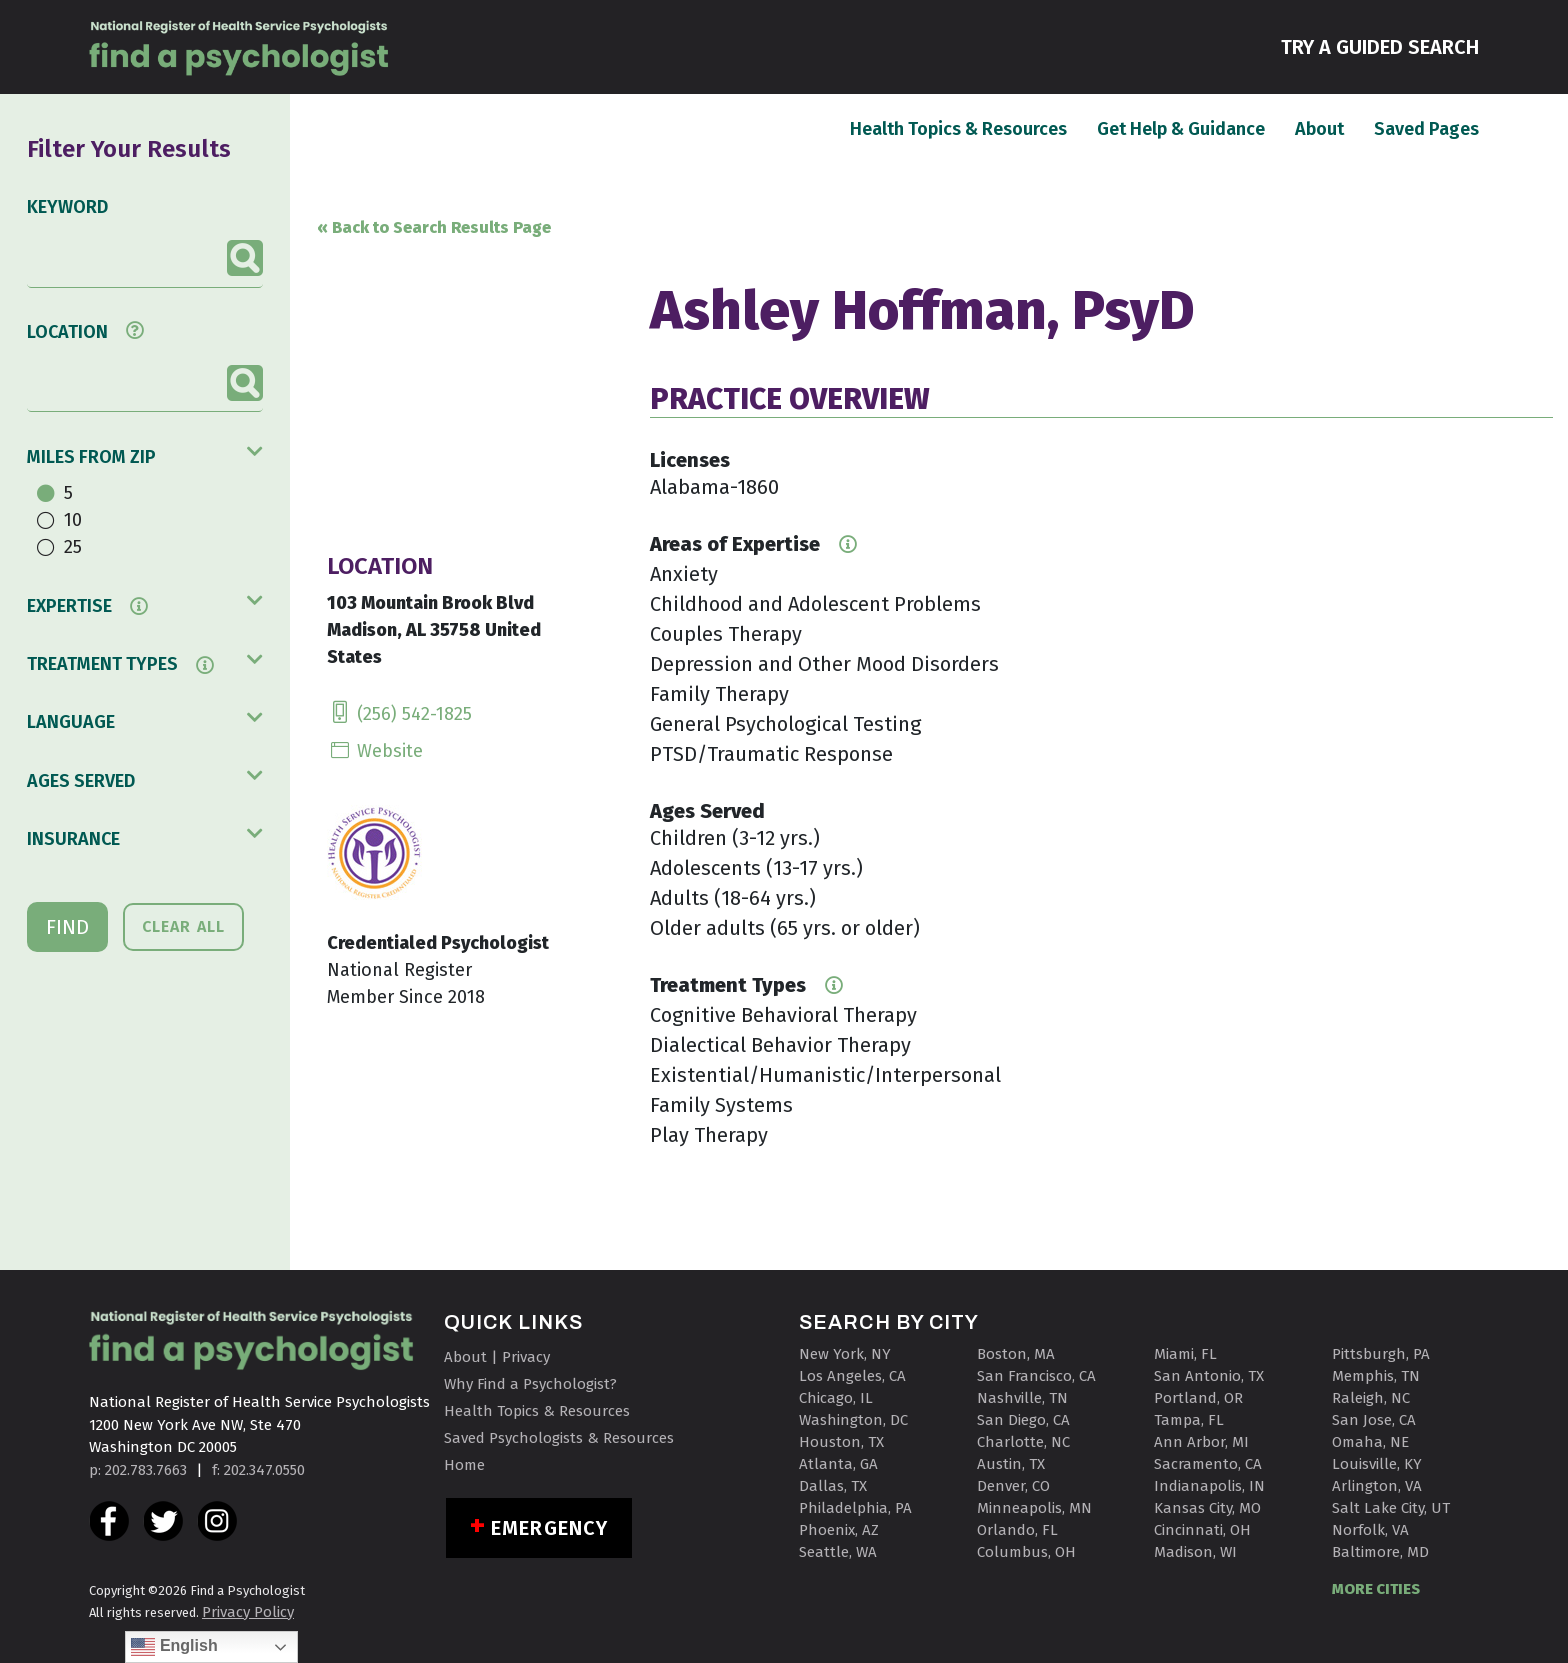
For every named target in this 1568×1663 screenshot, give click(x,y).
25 (73, 547)
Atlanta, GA (838, 1464)
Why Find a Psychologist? (530, 1384)
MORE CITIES (1376, 1589)
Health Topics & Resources (958, 128)
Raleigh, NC (1371, 1398)
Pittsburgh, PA (1381, 1354)
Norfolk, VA (1370, 1530)
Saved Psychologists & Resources (559, 1438)
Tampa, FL (1189, 1420)
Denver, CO (1013, 1486)
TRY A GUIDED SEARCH (1380, 45)
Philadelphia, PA (855, 1508)
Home (464, 1465)
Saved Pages (1426, 128)
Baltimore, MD (1380, 1552)
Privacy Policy (248, 1612)
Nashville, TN (1022, 1398)
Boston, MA (1016, 1354)
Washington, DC (853, 1420)
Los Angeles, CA (852, 1376)
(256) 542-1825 (399, 714)
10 (73, 520)
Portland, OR (1198, 1398)
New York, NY (845, 1354)
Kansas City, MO (1207, 1508)
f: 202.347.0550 (258, 1470)
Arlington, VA (1377, 1486)
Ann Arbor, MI (1201, 1442)
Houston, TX (841, 1442)
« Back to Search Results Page (434, 227)
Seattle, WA (838, 1552)
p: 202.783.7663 (138, 1470)
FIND (67, 927)
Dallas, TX (833, 1486)
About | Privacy (497, 1357)
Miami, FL (1185, 1354)
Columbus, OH (1026, 1552)
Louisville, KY (1377, 1464)
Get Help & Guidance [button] (1181, 129)
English (174, 1647)
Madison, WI (1195, 1552)
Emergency (549, 1528)
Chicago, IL (836, 1398)
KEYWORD (67, 207)
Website (375, 751)
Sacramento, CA (1208, 1464)
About (1319, 128)
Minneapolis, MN (1034, 1508)
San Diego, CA (1023, 1420)
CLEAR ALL (183, 926)
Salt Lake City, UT (1391, 1508)
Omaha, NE (1370, 1442)
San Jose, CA (1374, 1420)
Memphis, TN (1376, 1376)
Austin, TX (1011, 1464)
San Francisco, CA (1036, 1376)
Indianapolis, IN (1209, 1486)
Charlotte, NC (1023, 1442)
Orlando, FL (1017, 1530)
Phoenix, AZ (839, 1530)
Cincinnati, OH (1202, 1530)
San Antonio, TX (1209, 1376)
